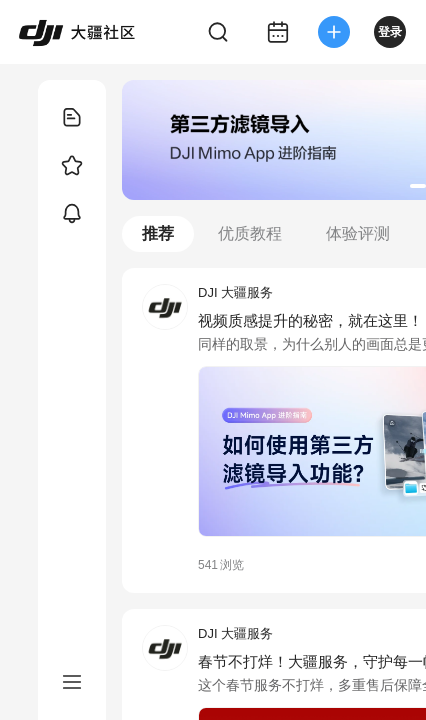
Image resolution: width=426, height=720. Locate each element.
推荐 (158, 233)
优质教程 (250, 233)
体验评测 (358, 233)
